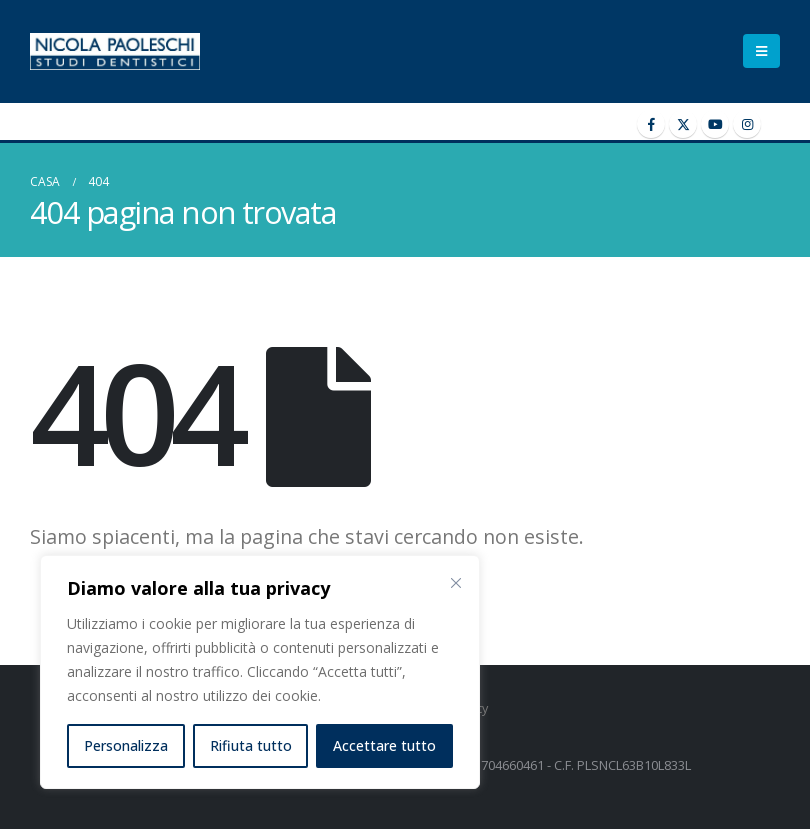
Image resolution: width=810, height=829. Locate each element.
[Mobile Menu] (761, 51)
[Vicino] (456, 583)
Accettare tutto (384, 745)
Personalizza (126, 745)
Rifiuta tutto (251, 745)
